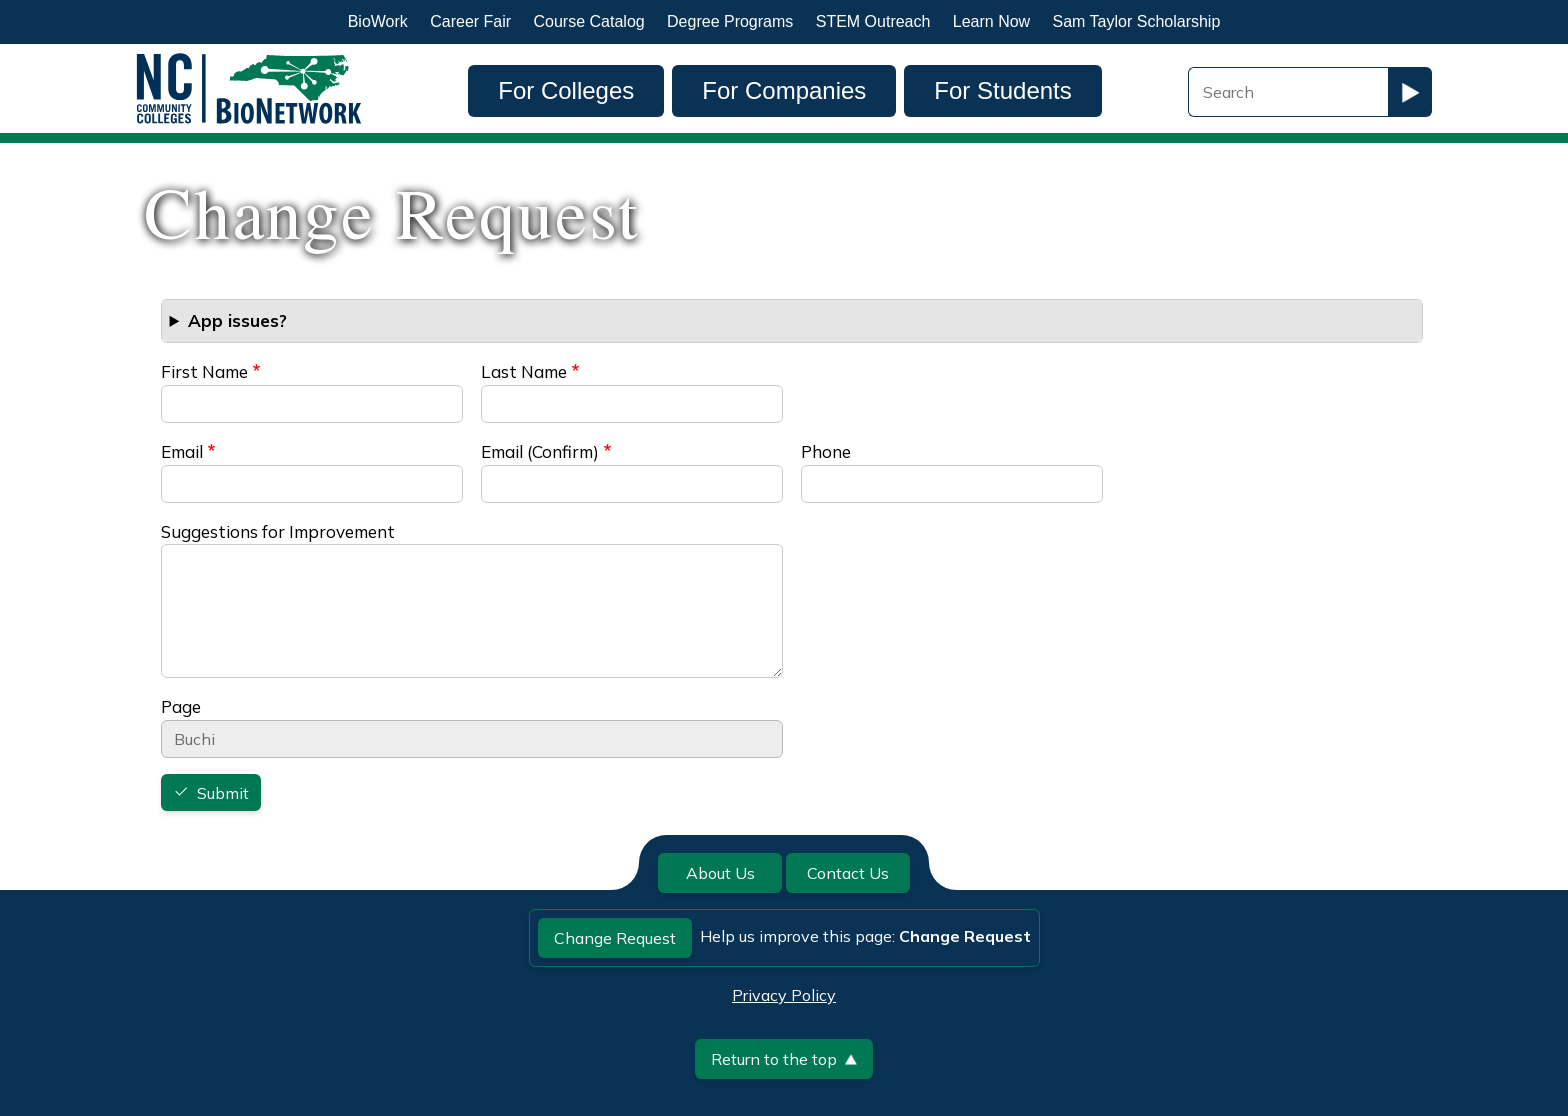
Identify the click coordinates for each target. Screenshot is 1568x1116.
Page (181, 706)
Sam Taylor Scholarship (1137, 21)
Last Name (524, 371)
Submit (223, 793)
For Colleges (566, 90)
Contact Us (848, 873)
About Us (720, 873)
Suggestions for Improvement (278, 531)
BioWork (378, 21)
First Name (204, 371)
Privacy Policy (784, 995)
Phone (826, 451)
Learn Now (991, 21)
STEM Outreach (873, 21)
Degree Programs (730, 21)
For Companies (784, 90)
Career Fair (470, 21)
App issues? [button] (237, 320)
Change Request (615, 938)
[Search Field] (1288, 92)
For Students (1002, 90)
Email (182, 451)
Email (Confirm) (540, 451)
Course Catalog (589, 21)
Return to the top (784, 1059)
